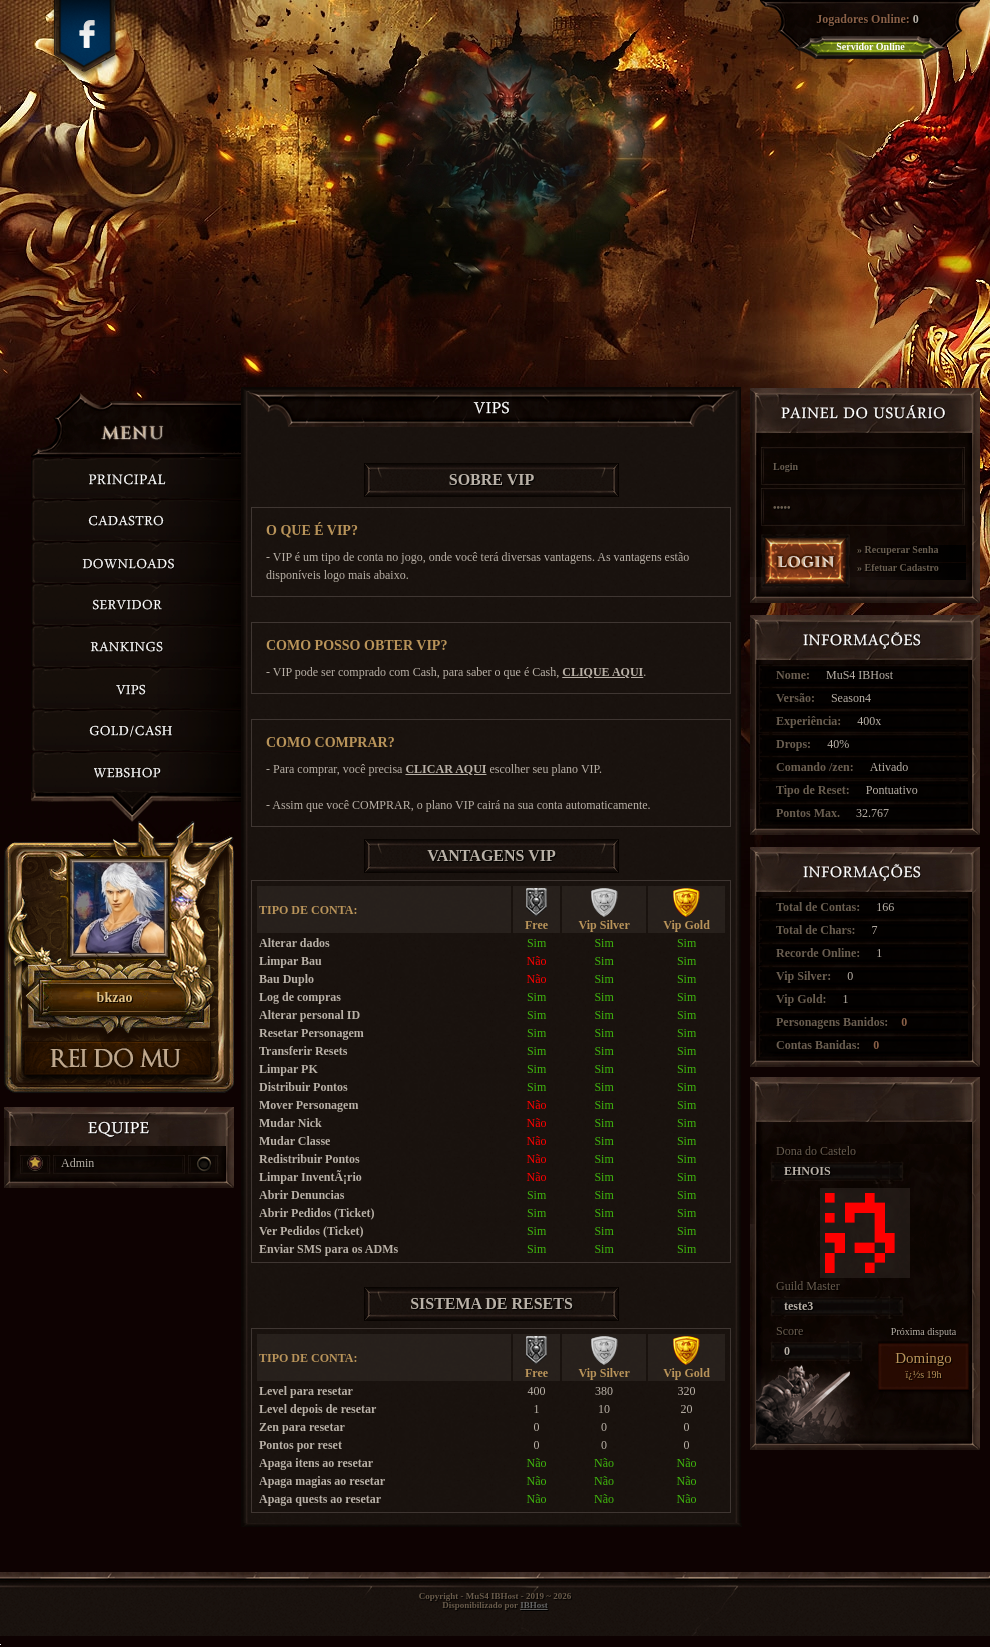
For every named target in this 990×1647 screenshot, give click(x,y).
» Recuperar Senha (897, 550)
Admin (77, 1163)
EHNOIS (807, 1171)
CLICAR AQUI (445, 769)
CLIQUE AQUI (602, 672)
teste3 (798, 1306)
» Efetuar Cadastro (898, 568)
